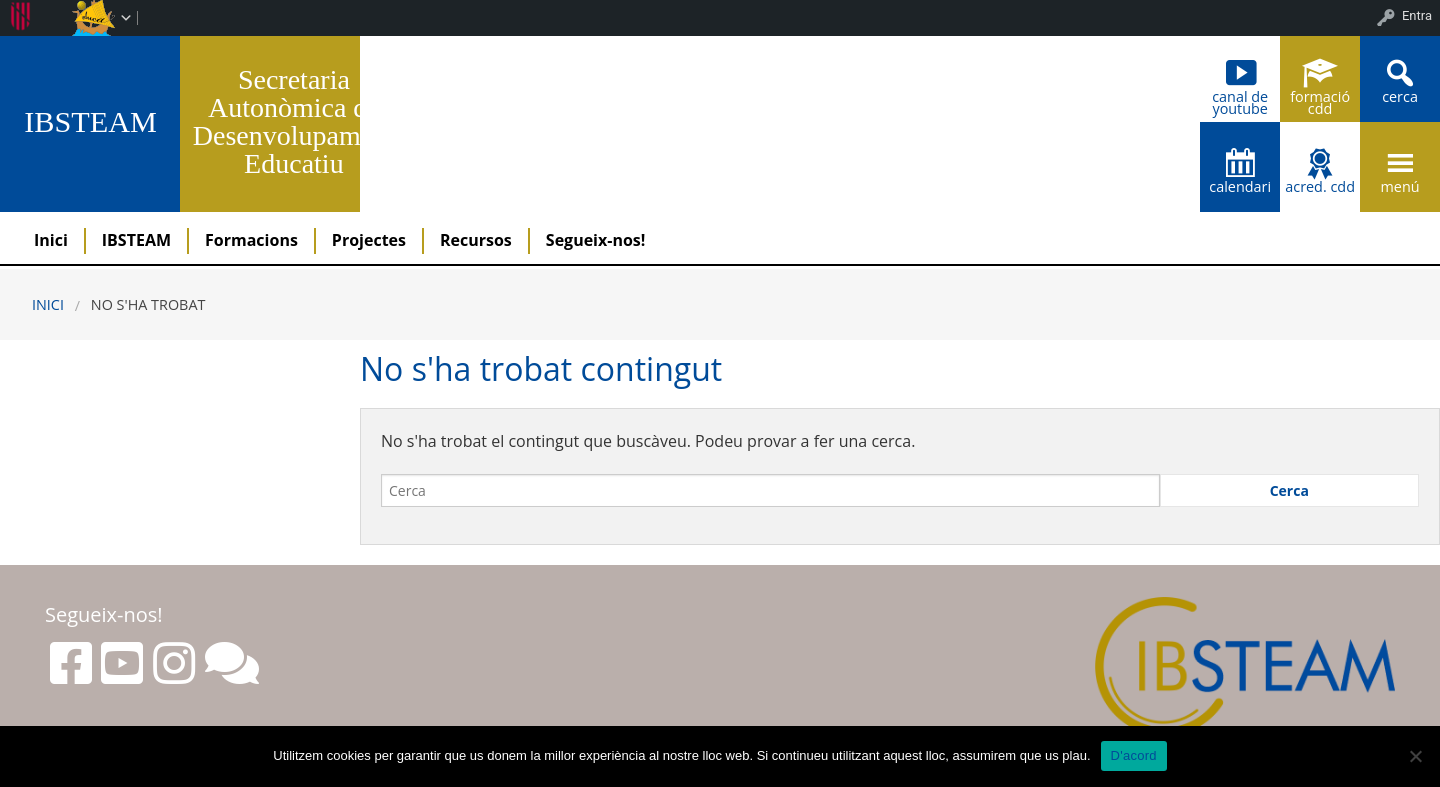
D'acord (1134, 755)
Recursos (476, 240)
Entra (1417, 15)
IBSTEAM (90, 122)
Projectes (369, 240)
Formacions (251, 240)
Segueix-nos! (596, 240)
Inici (51, 240)
